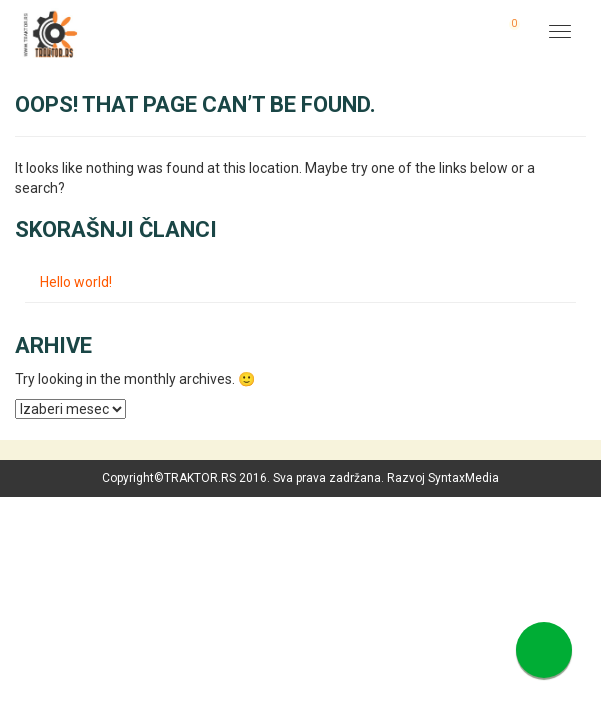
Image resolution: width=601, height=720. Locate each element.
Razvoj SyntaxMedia (443, 478)
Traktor (50, 33)
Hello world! (76, 282)
